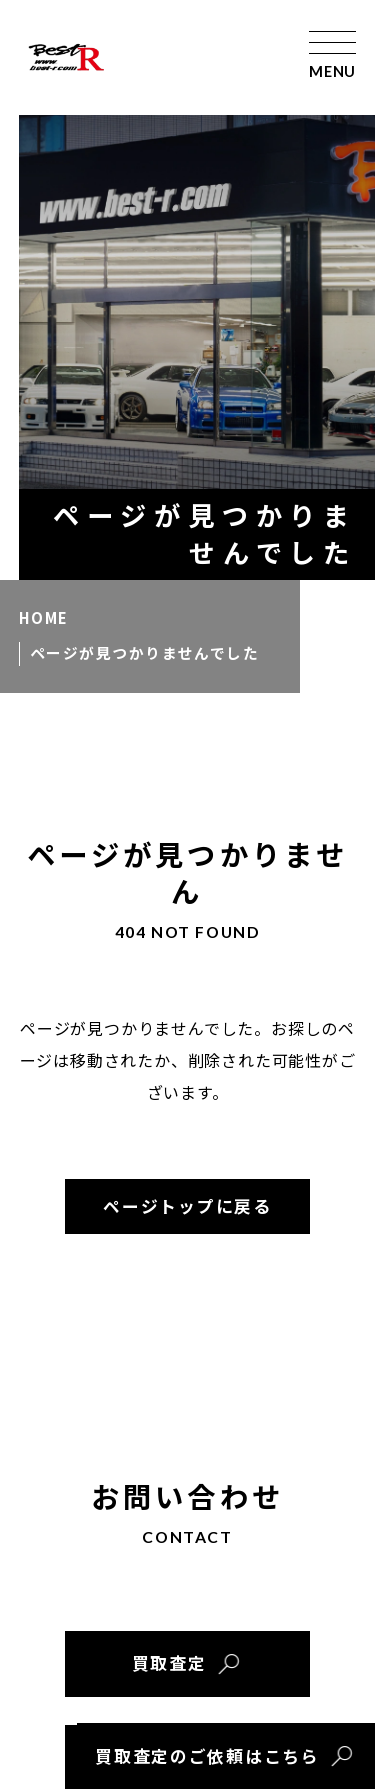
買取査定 (169, 1663)
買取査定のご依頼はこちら (207, 1756)
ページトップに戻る (187, 1206)
